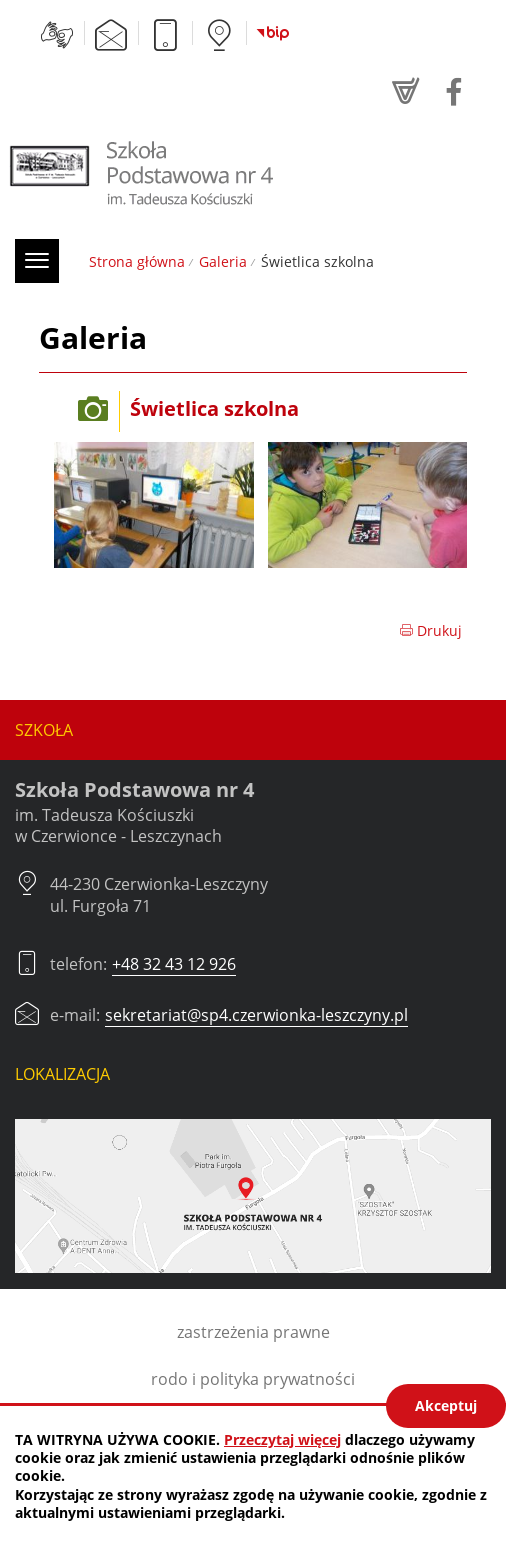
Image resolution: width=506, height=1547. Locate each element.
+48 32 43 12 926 (174, 964)
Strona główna (137, 261)
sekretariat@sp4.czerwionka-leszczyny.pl (256, 1015)
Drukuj (430, 630)
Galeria (223, 261)
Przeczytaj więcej (282, 1439)
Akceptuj (446, 1405)
